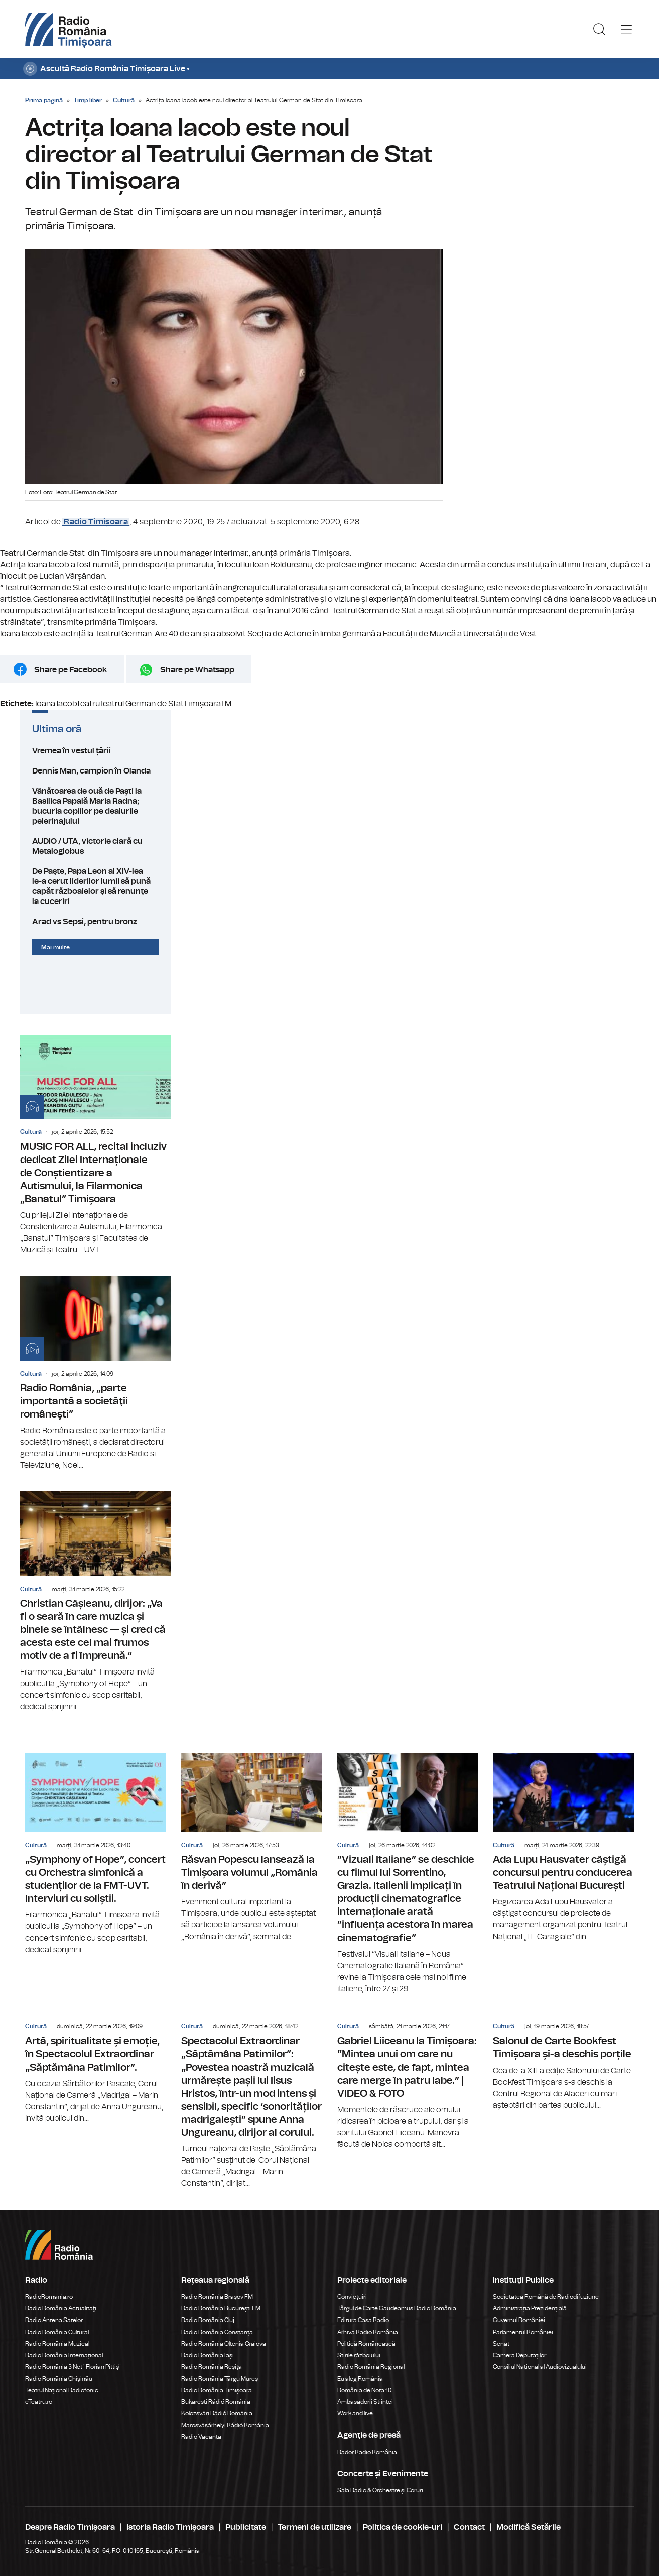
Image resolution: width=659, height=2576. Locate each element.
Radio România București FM (220, 2308)
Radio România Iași (207, 2355)
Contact (469, 2527)
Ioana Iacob (56, 704)
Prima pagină (44, 100)
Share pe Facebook (70, 670)
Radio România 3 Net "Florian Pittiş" (73, 2367)
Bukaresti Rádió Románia (215, 2402)
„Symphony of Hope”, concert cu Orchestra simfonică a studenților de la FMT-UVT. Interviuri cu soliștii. (95, 1854)
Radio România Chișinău (58, 2379)
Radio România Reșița (211, 2367)
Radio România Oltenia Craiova (223, 2344)
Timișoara (201, 704)
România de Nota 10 (364, 2390)
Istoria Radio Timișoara (170, 2527)
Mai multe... (57, 947)
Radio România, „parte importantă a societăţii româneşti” (95, 1373)
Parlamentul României (523, 2332)
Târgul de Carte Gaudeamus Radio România (396, 2308)
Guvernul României (519, 2320)
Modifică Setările (528, 2527)
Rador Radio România (367, 2452)
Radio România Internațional (64, 2355)
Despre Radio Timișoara (70, 2527)
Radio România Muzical (57, 2344)
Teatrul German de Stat (141, 704)
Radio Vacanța (201, 2437)
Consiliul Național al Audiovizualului (540, 2367)
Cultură (124, 100)
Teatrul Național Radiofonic (61, 2390)
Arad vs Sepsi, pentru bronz (95, 922)
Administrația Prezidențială (530, 2308)
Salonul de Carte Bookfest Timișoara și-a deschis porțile (563, 2060)
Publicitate (245, 2527)
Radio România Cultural (57, 2332)
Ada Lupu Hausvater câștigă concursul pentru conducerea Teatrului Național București (563, 1848)
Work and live (355, 2413)
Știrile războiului (358, 2355)
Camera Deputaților (519, 2355)
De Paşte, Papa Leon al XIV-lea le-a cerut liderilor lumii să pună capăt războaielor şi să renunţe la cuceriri (95, 886)
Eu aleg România (360, 2379)
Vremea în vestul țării (95, 751)
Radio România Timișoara (216, 2390)
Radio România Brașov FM (217, 2297)
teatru (88, 704)
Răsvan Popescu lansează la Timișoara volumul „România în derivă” (251, 1848)
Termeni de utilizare (314, 2527)
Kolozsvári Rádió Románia (216, 2413)
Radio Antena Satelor (54, 2320)
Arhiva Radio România (367, 2332)
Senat (501, 2344)
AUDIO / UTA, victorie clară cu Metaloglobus (95, 846)
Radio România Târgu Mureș (219, 2379)
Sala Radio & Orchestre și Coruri (380, 2490)
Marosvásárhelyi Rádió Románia (225, 2425)
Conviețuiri (352, 2297)
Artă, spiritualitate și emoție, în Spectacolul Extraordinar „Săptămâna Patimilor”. (95, 2067)
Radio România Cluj (207, 2320)
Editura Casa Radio (363, 2320)
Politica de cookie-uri (402, 2527)
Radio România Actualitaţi (60, 2308)
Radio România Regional (371, 2367)
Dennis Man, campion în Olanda (95, 771)
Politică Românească (366, 2344)
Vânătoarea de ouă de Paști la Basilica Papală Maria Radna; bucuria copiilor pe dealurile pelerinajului (95, 806)
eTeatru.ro (38, 2402)
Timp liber (88, 100)
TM (225, 704)
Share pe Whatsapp (197, 670)
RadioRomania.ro (49, 2297)
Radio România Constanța (217, 2332)
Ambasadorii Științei (365, 2402)
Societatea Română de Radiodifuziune (546, 2297)
